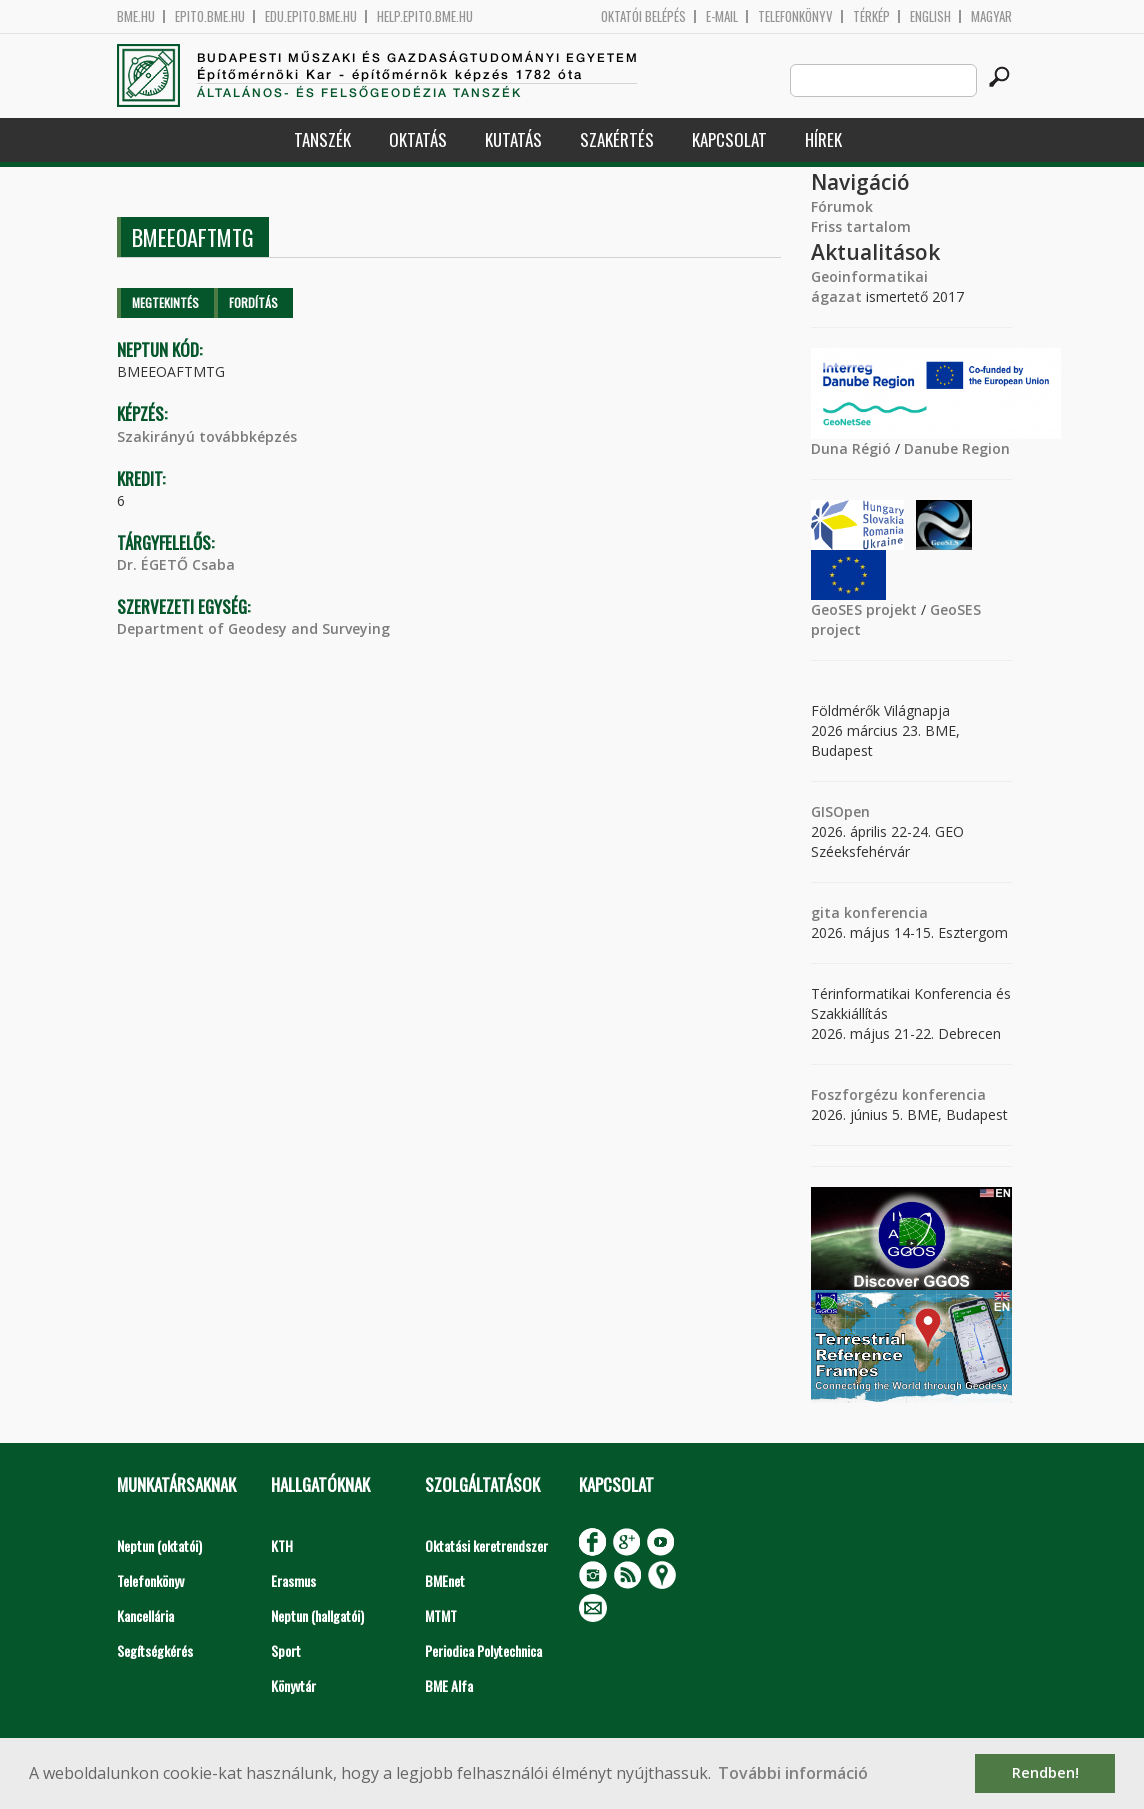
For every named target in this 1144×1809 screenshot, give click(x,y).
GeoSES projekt (864, 609)
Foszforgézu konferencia (898, 1094)
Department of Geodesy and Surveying (253, 628)
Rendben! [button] (1045, 1772)
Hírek (823, 139)
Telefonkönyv (795, 16)
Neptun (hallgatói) (317, 1615)
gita (825, 912)
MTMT (441, 1615)
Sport (286, 1650)
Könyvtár (293, 1685)
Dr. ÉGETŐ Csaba (176, 564)
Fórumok (842, 206)
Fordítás (253, 302)
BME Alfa (449, 1685)
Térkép (871, 16)
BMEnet (445, 1580)
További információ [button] (793, 1773)
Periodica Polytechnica (483, 1650)
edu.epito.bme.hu (311, 16)
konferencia (884, 912)
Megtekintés (165, 302)
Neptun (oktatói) (159, 1545)
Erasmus (293, 1580)
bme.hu (136, 16)
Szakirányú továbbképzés (207, 436)
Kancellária (145, 1615)
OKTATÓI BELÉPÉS (643, 16)
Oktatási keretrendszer (486, 1545)
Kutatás (513, 139)
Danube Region (957, 448)
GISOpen (840, 811)
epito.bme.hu (210, 16)
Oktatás (418, 139)
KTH (282, 1545)
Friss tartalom (861, 226)
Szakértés (617, 139)
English (930, 16)
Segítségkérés (155, 1650)
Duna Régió (851, 448)
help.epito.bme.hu (425, 16)
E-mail (722, 16)
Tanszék (322, 139)
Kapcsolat (729, 139)
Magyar (991, 16)
